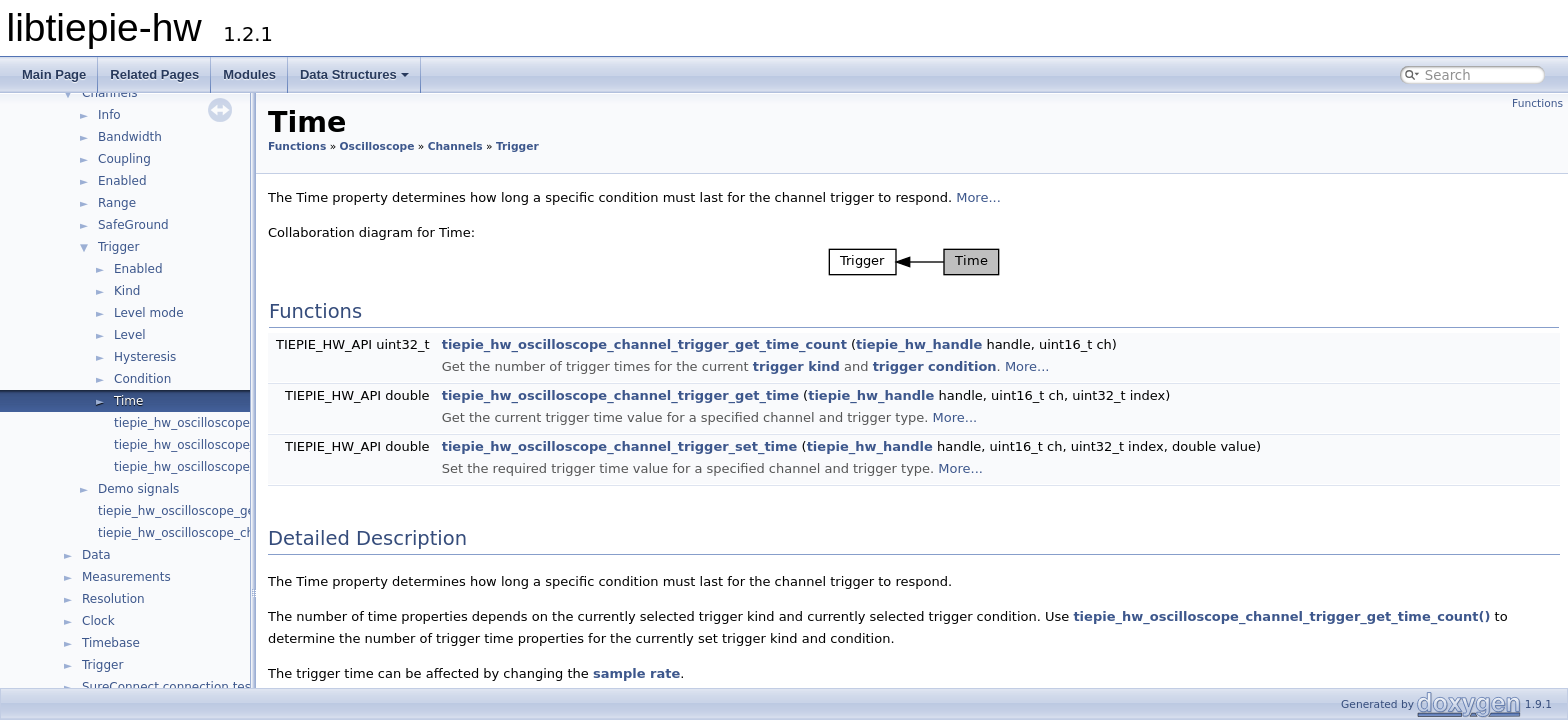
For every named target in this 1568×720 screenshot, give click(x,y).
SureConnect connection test (169, 687)
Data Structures (354, 74)
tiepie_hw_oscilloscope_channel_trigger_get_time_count (644, 344)
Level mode (149, 313)
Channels (110, 93)
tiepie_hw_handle (919, 344)
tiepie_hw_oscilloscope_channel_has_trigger (245, 423)
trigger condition (935, 366)
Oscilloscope (377, 146)
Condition (142, 379)
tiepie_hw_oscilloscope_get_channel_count (225, 511)
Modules (249, 74)
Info (109, 115)
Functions (1537, 103)
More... (978, 197)
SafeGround (133, 225)
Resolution (113, 599)
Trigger (118, 247)
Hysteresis (145, 357)
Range (117, 203)
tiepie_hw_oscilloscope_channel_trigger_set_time (620, 446)
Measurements (126, 577)
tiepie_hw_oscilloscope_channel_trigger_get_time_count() (1281, 616)
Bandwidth (130, 137)
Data (96, 555)
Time (128, 401)
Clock (98, 621)
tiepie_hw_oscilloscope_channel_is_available (230, 533)
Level (130, 335)
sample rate (636, 673)
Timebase (111, 643)
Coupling (124, 159)
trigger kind (796, 366)
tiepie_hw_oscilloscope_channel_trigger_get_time (620, 395)
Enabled (122, 181)
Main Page (54, 74)
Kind (127, 291)
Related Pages (154, 74)
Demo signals (138, 489)
